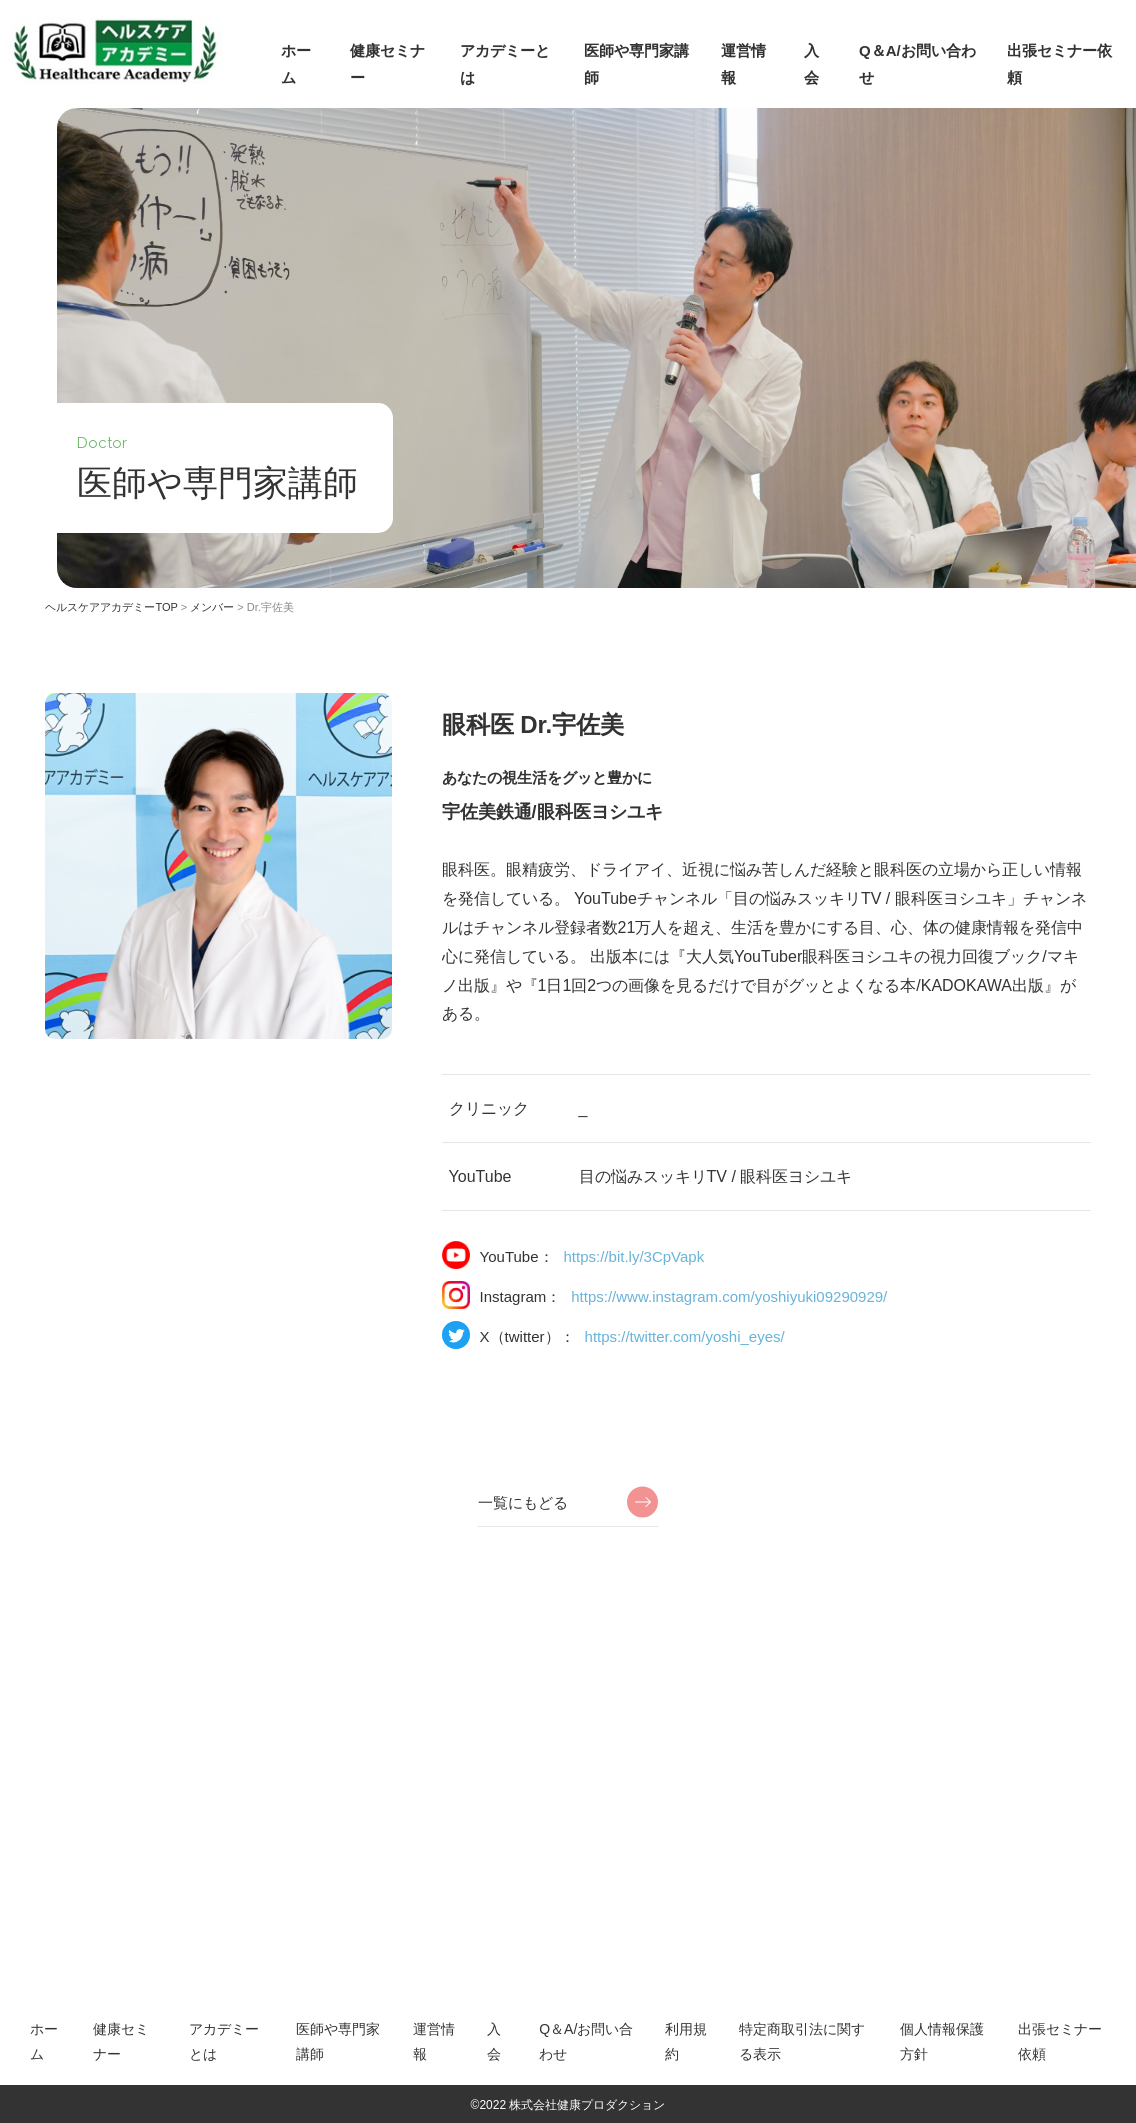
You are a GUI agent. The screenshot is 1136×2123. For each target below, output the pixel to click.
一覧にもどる (523, 1502)
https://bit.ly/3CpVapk (634, 1256)
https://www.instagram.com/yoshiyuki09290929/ (729, 1296)
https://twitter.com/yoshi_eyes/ (685, 1336)
